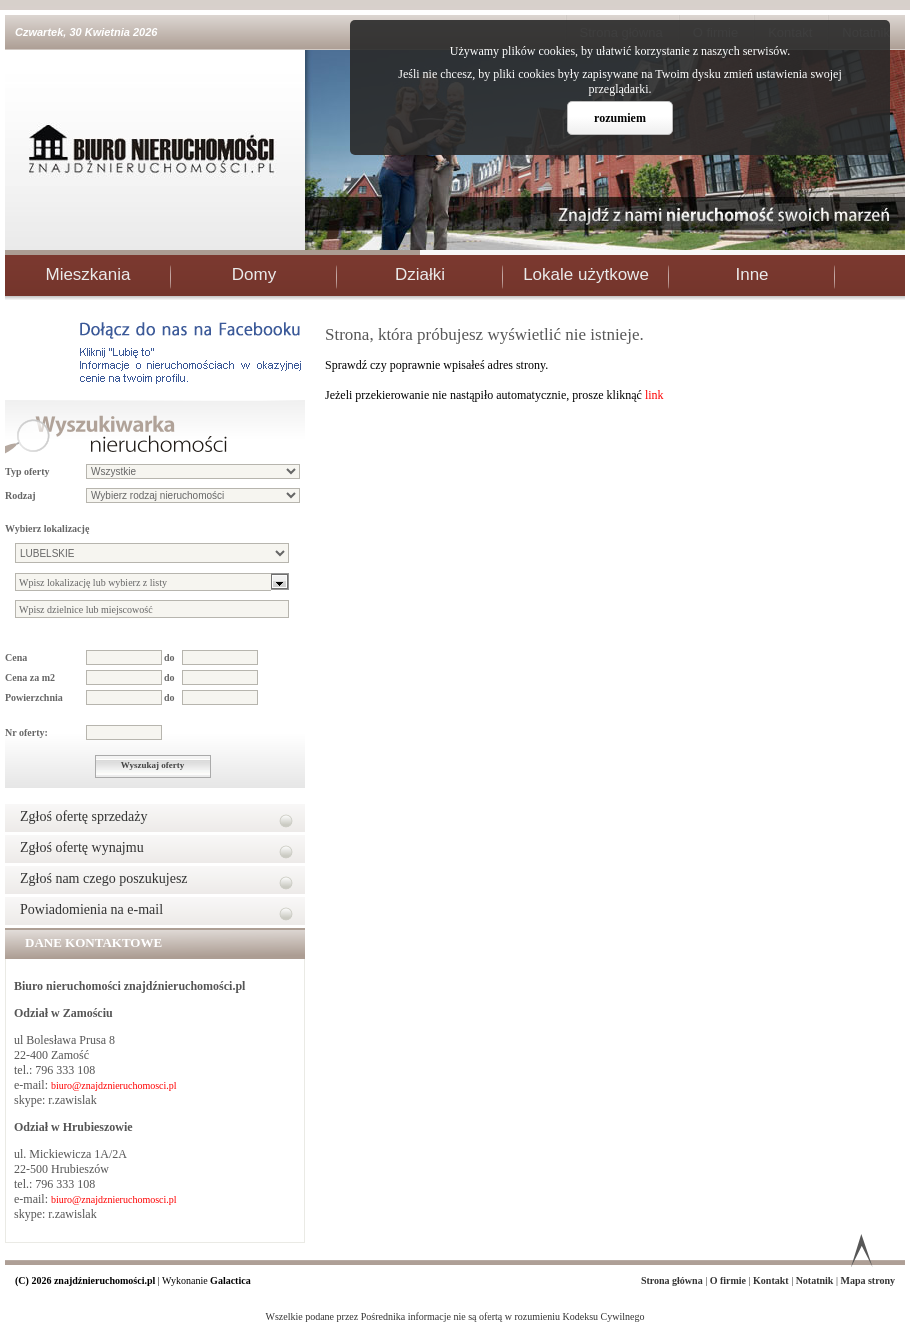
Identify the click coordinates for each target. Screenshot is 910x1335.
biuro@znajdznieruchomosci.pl (114, 1085)
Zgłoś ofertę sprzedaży (84, 816)
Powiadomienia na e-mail (91, 909)
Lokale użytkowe (586, 274)
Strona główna (673, 1280)
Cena (16, 657)
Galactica (230, 1280)
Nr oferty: (26, 732)
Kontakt (772, 1280)
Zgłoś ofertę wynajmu (82, 847)
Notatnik (816, 1280)
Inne (751, 274)
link (654, 395)
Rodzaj (20, 495)
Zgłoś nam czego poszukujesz (104, 878)
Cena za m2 (30, 677)
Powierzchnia (34, 697)
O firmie (729, 1280)
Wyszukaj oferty (152, 765)
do (169, 657)
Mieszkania (87, 274)
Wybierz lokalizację (47, 528)
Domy (254, 274)
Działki (420, 274)
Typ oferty (27, 471)
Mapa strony (867, 1280)
